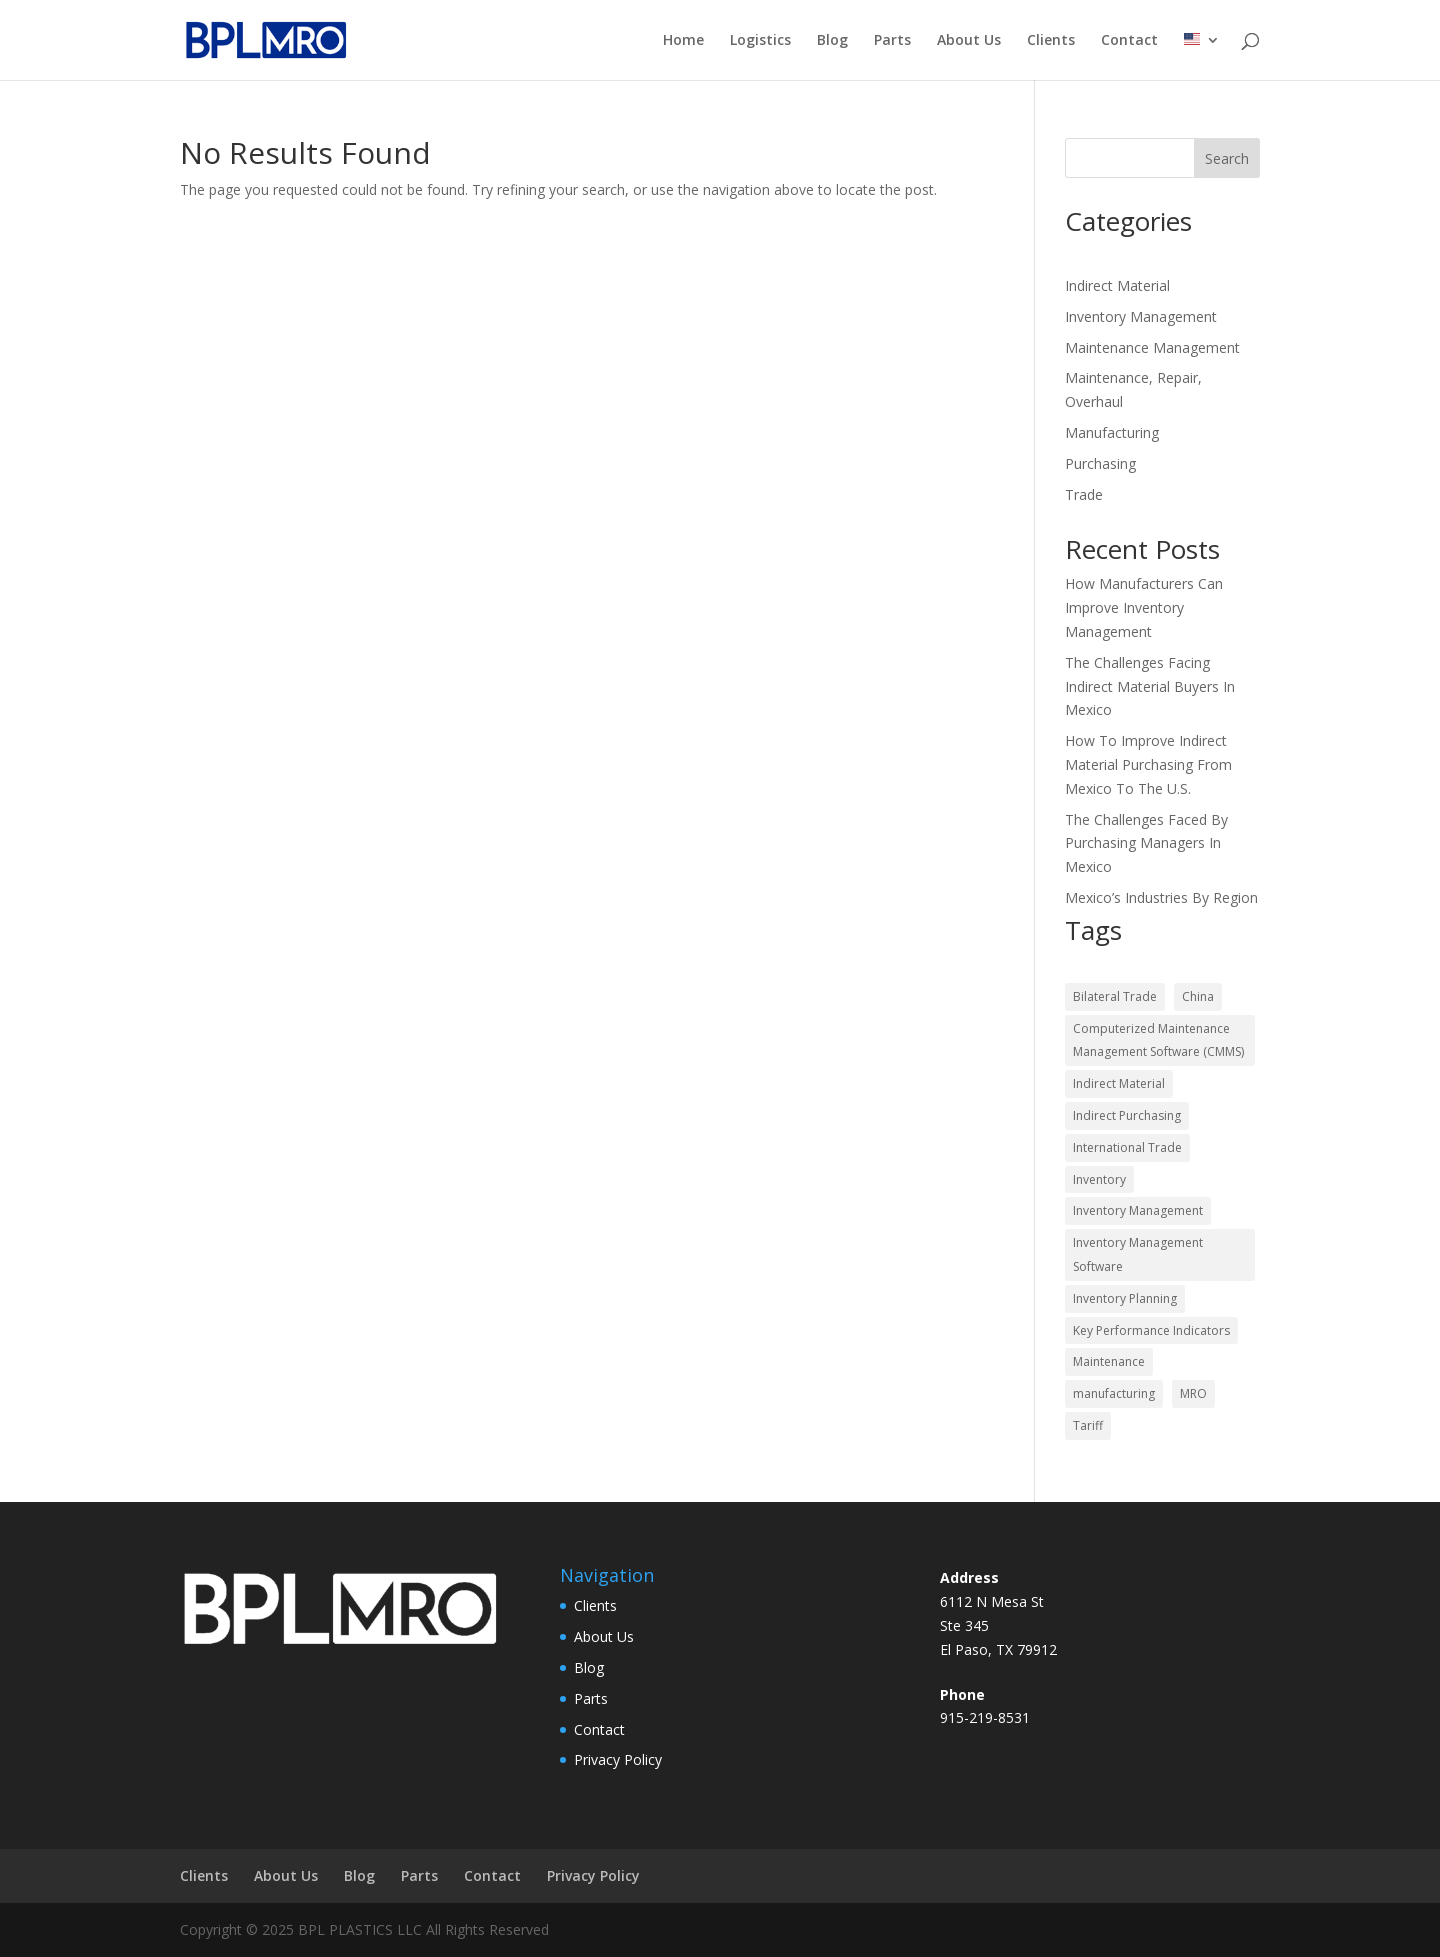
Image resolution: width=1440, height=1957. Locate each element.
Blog (832, 41)
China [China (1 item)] (1198, 996)
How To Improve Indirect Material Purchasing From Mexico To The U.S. (1148, 764)
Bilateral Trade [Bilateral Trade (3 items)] (1115, 996)
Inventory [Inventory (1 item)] (1099, 1179)
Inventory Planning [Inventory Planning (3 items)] (1125, 1298)
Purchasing (1100, 463)
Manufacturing (1112, 432)
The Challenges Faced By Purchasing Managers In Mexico (1146, 843)
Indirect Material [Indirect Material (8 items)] (1119, 1083)
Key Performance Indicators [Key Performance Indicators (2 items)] (1151, 1330)
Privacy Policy (618, 1759)
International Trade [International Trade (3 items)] (1127, 1147)
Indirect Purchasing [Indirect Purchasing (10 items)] (1127, 1115)
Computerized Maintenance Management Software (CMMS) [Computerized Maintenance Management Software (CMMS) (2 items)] (1158, 1040)
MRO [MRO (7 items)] (1193, 1393)
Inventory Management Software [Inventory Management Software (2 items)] (1138, 1254)
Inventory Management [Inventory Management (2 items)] (1138, 1210)
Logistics (760, 41)
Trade (1084, 494)
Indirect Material (1117, 285)
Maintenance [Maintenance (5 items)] (1109, 1361)
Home (683, 41)
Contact (1129, 41)
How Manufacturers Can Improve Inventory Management (1144, 607)
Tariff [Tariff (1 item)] (1088, 1425)
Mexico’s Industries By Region (1161, 897)
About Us (969, 41)
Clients (1051, 41)
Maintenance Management (1152, 347)
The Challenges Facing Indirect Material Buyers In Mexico (1150, 686)
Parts (892, 41)
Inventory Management (1141, 316)
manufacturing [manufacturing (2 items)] (1114, 1393)
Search (1227, 158)
